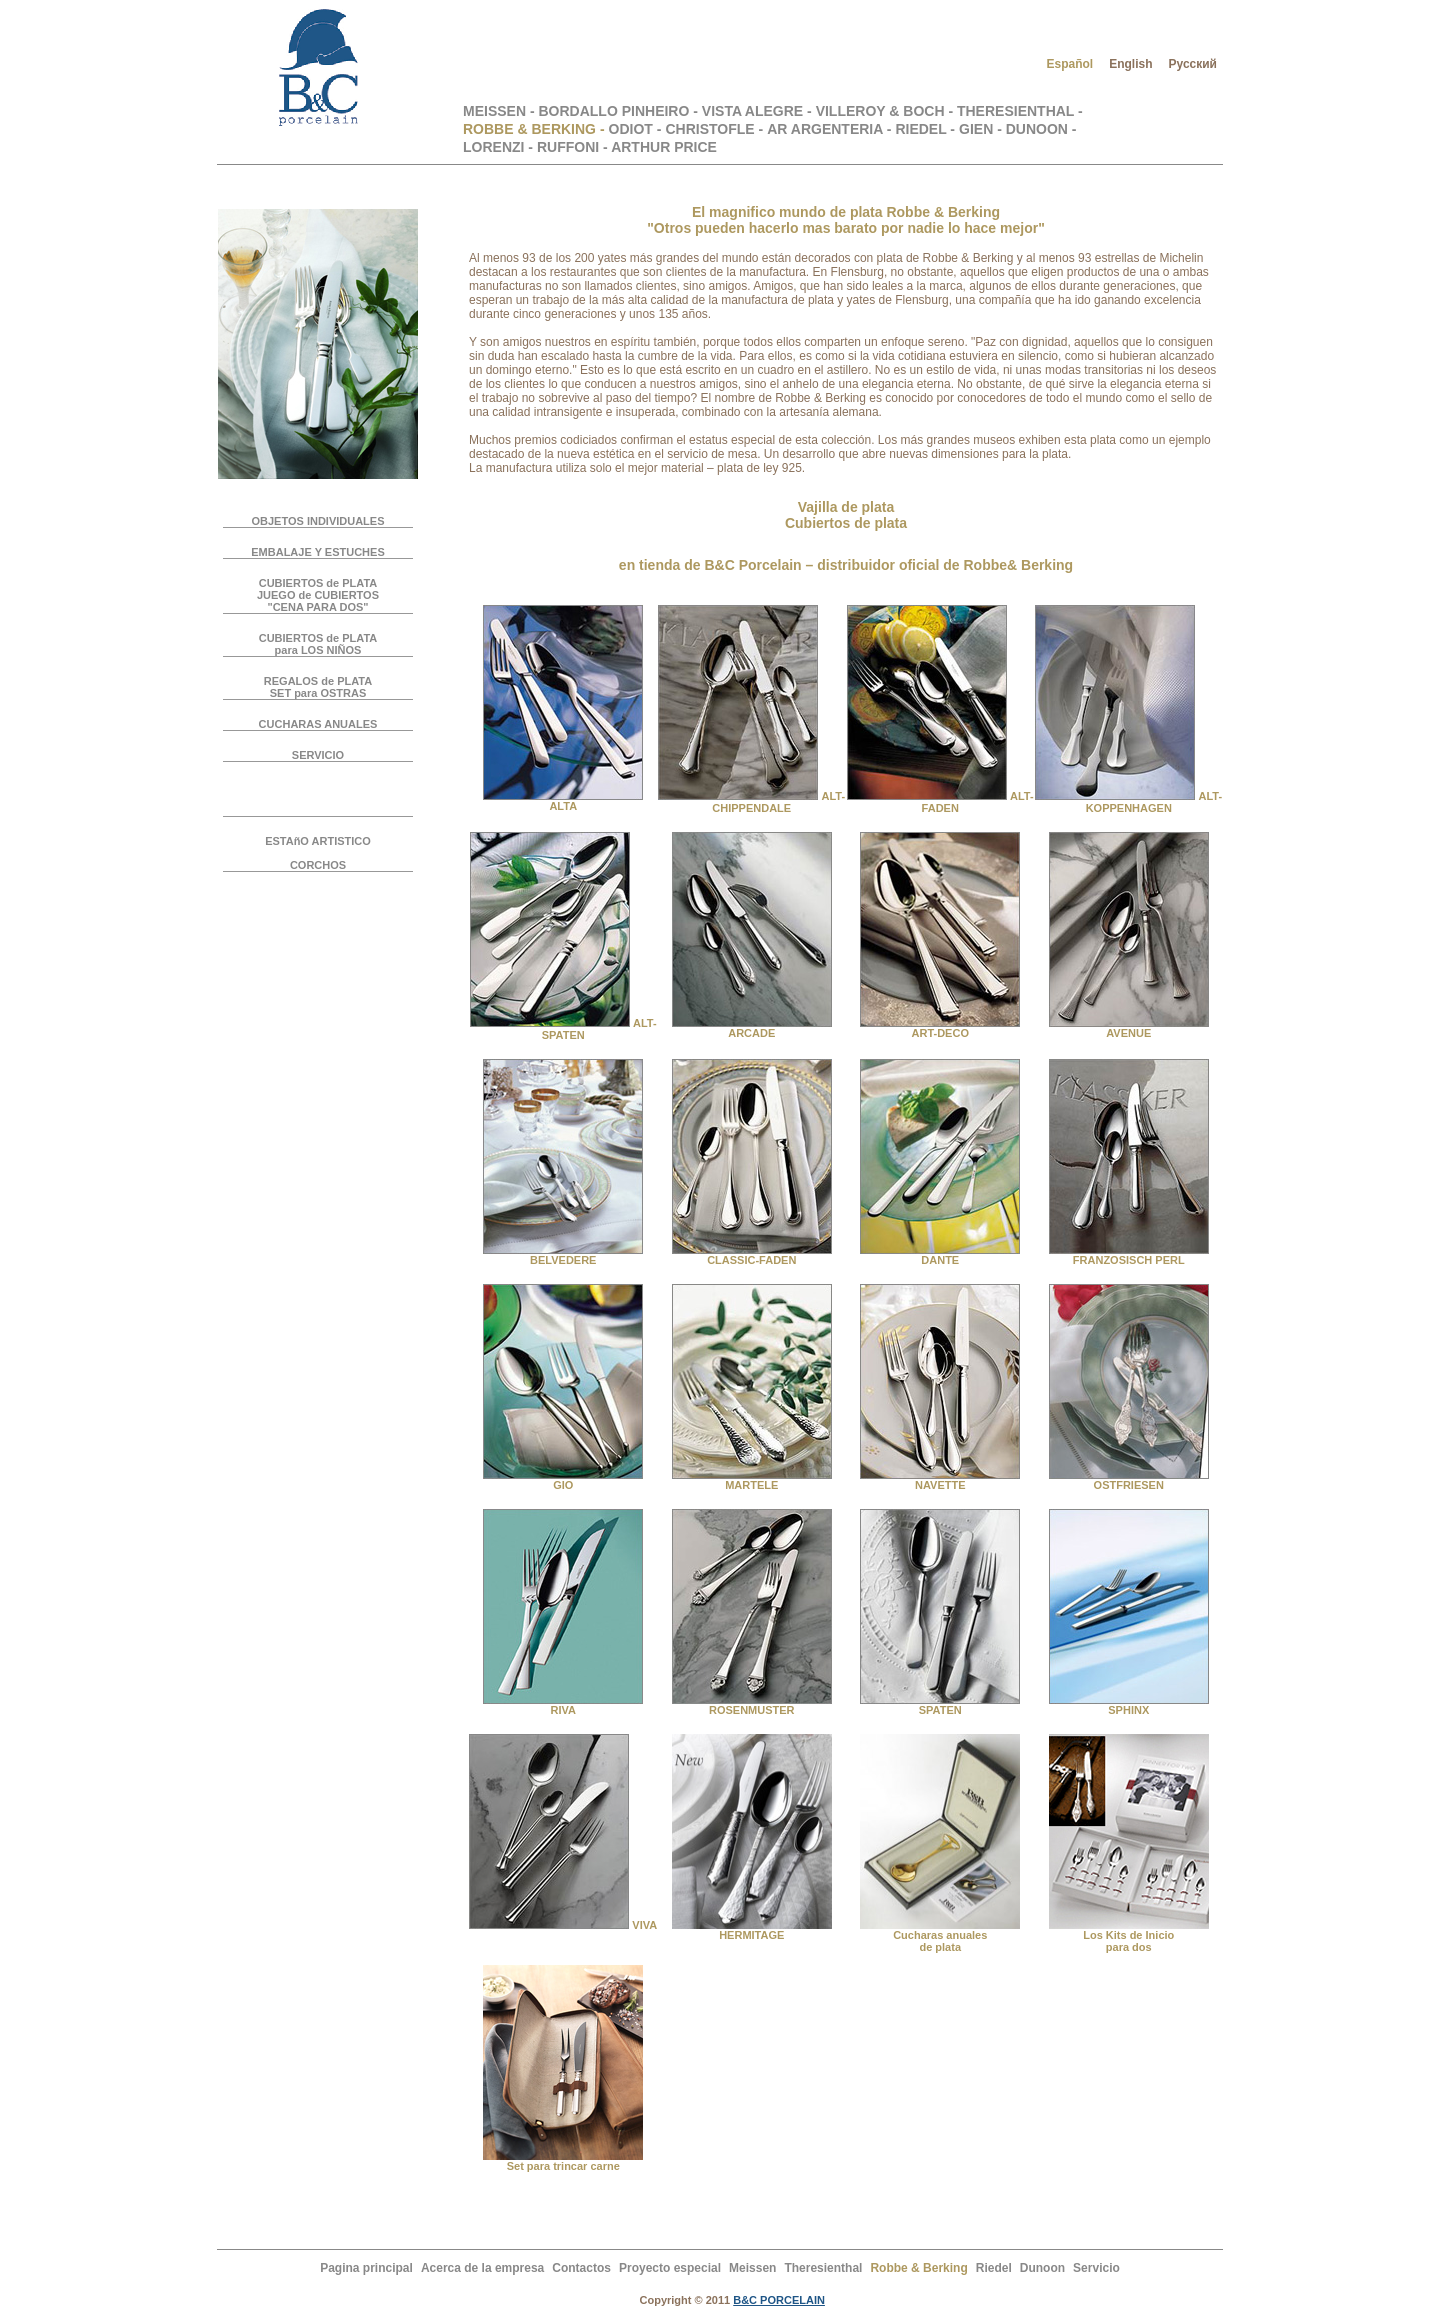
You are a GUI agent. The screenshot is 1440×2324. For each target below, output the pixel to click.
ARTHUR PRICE (664, 147)
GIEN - (982, 129)
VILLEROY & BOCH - (886, 111)
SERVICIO (318, 755)
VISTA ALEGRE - (759, 111)
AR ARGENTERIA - (829, 129)
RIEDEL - (925, 129)
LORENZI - (498, 147)
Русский (1193, 64)
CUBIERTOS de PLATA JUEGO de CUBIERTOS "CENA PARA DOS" (318, 595)
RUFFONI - (574, 147)
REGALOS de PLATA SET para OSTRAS (318, 687)
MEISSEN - (500, 111)
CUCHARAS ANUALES (318, 724)
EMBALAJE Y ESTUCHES (317, 552)
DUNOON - (1041, 129)
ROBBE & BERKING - (534, 129)
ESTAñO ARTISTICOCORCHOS (318, 853)
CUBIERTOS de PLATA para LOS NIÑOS (318, 644)
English (1130, 64)
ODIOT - (635, 129)
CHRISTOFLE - (714, 129)
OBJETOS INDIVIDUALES (317, 521)
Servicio (1096, 2268)
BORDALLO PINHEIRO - (619, 111)
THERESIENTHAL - (1020, 111)
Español (1069, 64)
